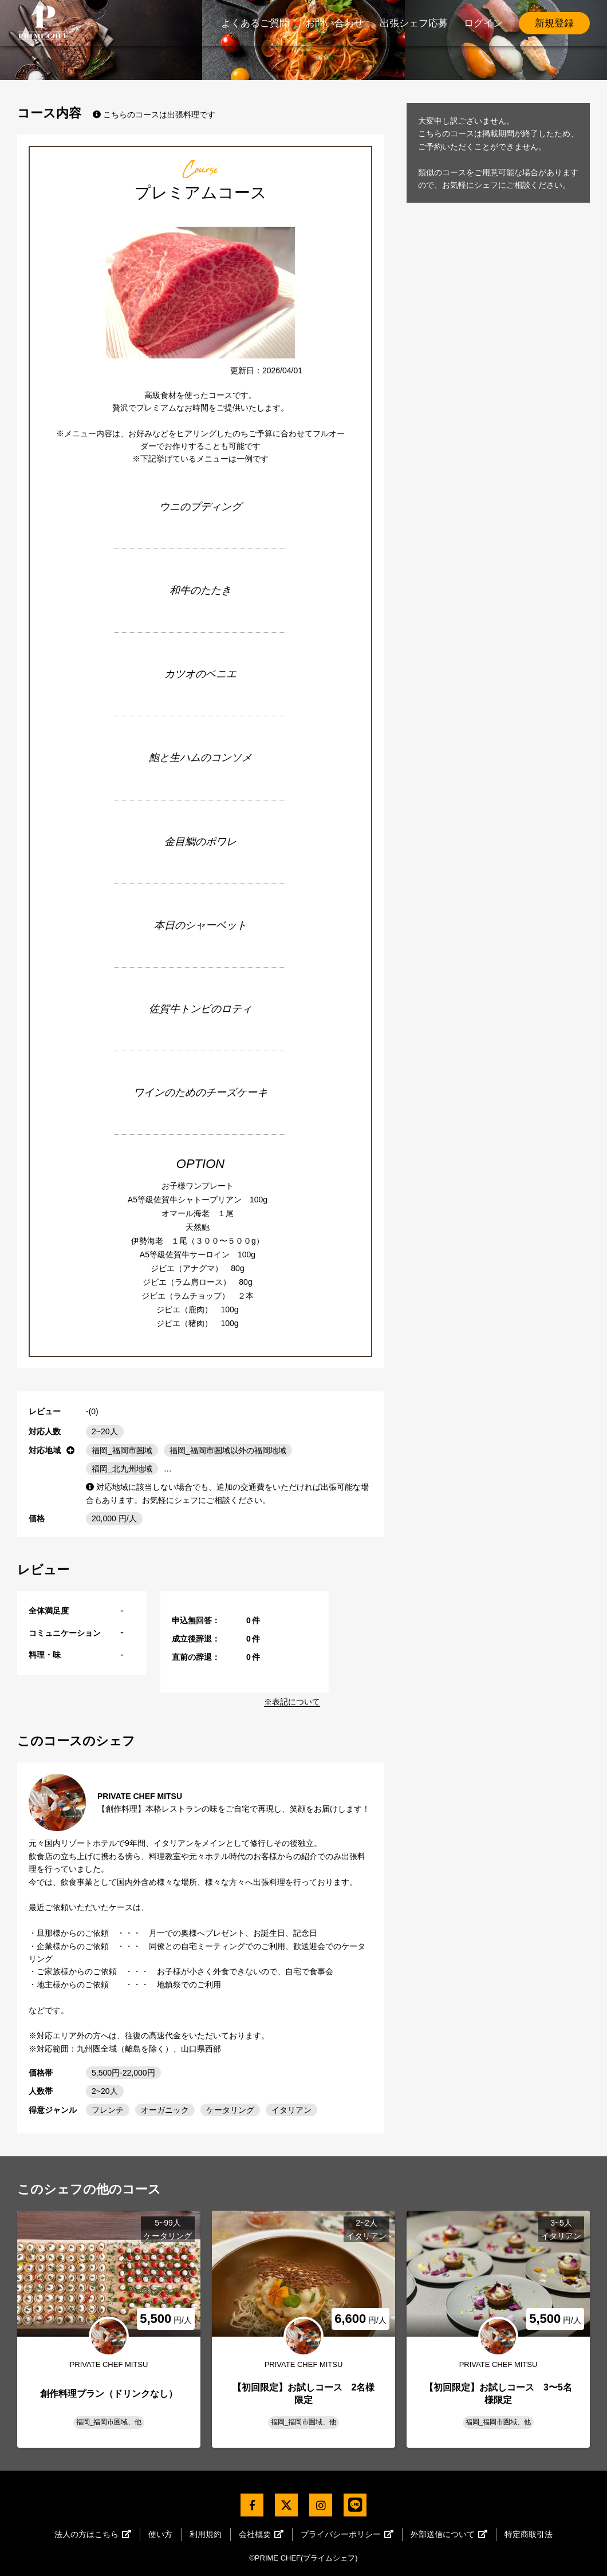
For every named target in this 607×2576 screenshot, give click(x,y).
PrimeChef (43, 23)
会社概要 (261, 2534)
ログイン (483, 23)
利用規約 (206, 2534)
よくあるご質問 (255, 23)
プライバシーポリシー (347, 2534)
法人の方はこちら (92, 2534)
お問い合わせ (334, 23)
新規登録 (554, 23)
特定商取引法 (528, 2534)
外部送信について (449, 2534)
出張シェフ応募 (414, 23)
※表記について (292, 1701)
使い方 (160, 2534)
